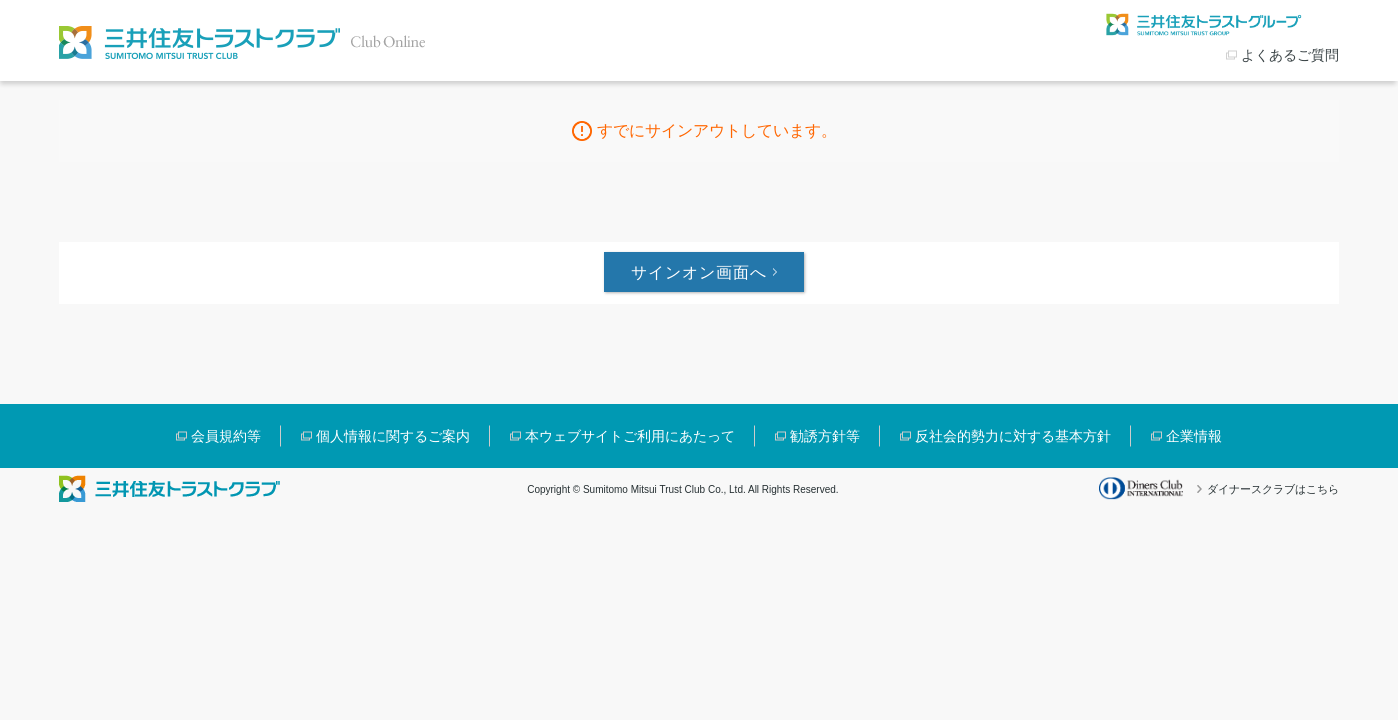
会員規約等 (226, 436)
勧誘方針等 (825, 436)
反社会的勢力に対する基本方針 (1013, 436)
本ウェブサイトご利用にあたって (630, 436)
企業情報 (1194, 436)
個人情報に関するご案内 (393, 436)
